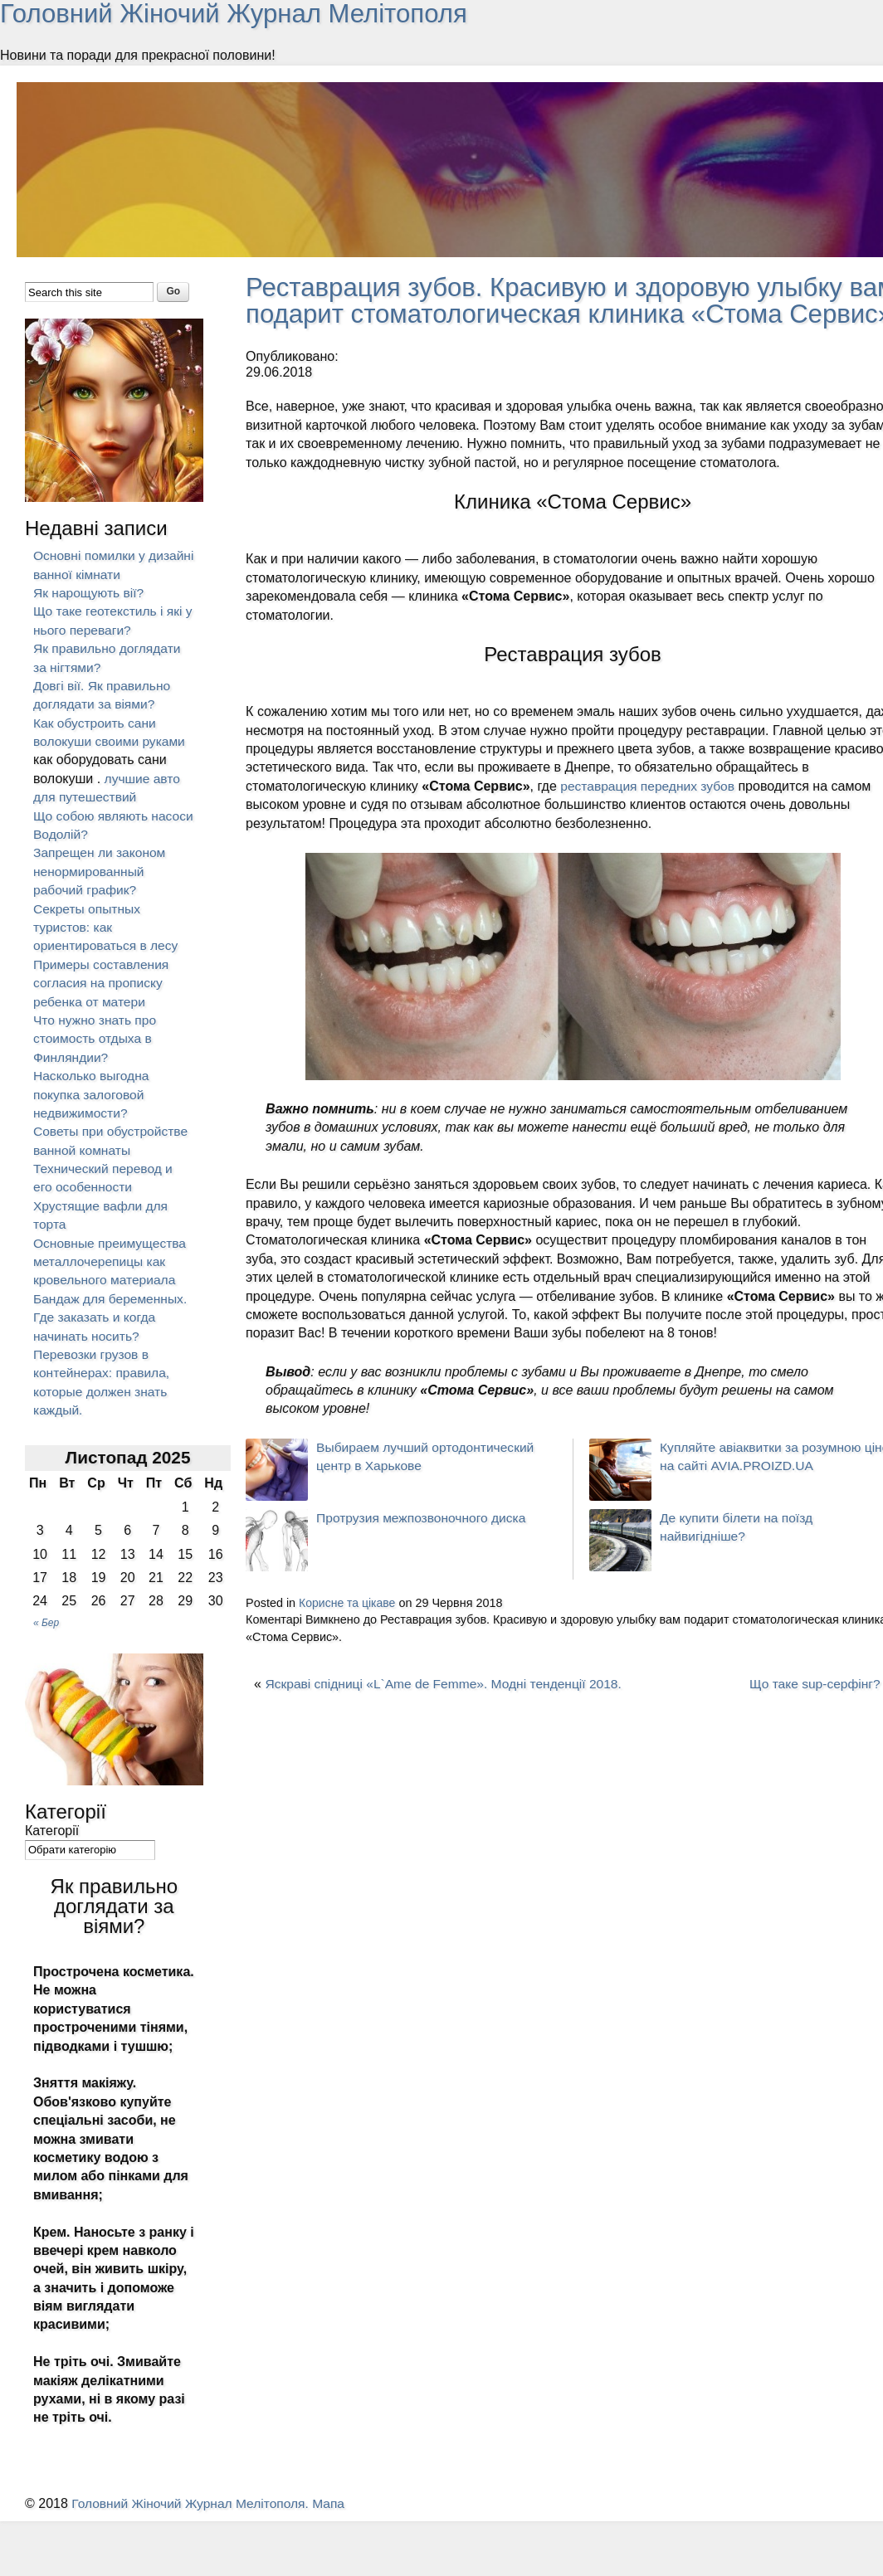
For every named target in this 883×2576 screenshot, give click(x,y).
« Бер (46, 1623)
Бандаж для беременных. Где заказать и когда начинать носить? (112, 1317)
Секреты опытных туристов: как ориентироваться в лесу (107, 926)
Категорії (52, 1831)
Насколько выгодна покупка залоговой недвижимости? (92, 1094)
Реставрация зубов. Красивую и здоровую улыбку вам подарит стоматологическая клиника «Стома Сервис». (552, 313)
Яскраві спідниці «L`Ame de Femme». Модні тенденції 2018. (448, 1710)
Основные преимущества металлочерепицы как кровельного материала (111, 1262)
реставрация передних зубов (649, 812)
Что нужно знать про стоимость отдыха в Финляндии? (96, 1038)
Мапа (336, 2503)
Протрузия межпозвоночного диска (424, 1544)
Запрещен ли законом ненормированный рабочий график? (101, 871)
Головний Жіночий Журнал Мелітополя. (195, 2503)
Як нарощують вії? (90, 593)
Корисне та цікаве (348, 1629)
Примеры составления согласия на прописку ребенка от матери (103, 983)
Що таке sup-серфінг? (813, 1710)
